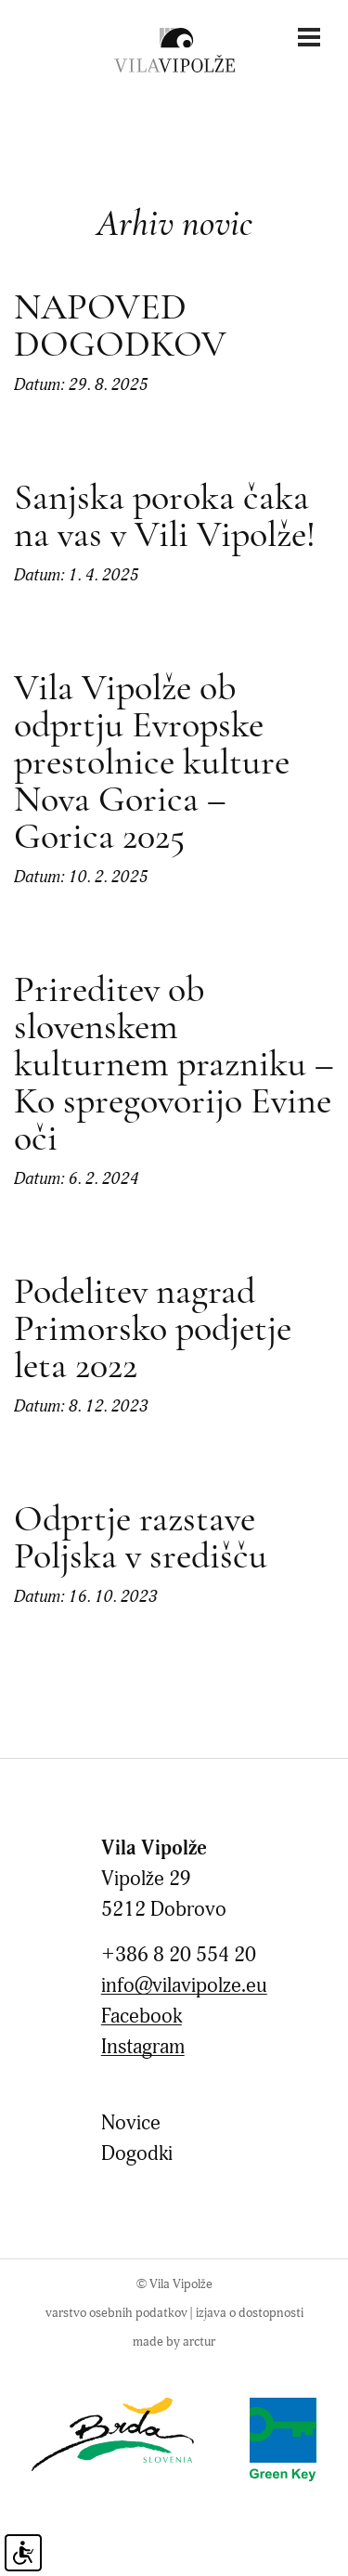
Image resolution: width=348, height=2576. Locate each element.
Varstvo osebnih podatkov (116, 2313)
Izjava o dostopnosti (249, 2313)
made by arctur (174, 2341)
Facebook (141, 2016)
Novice (131, 2123)
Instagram (143, 2047)
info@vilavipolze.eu (184, 1985)
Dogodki (137, 2153)
